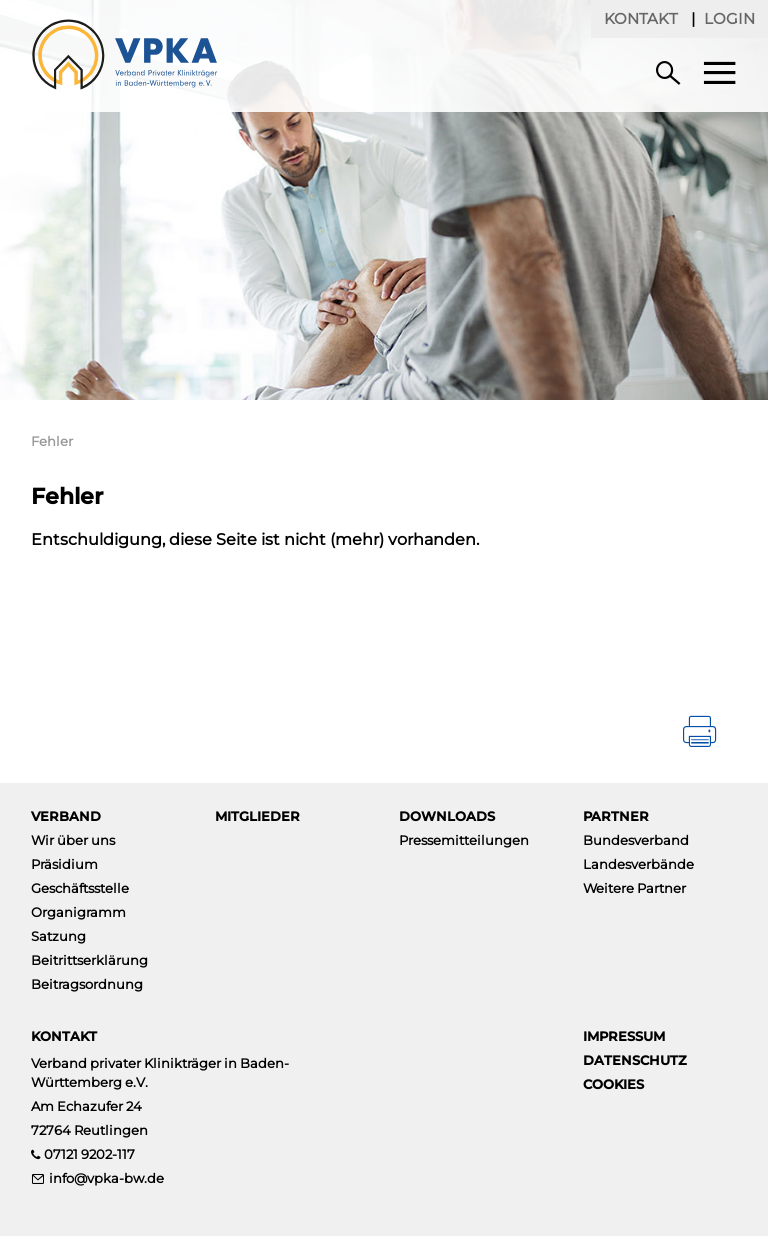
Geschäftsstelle (80, 888)
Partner (616, 816)
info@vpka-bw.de (106, 1178)
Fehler (52, 441)
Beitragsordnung (87, 984)
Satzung (58, 936)
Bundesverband (636, 840)
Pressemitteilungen (464, 840)
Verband (66, 816)
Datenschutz (635, 1060)
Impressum (624, 1036)
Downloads (447, 816)
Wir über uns (73, 840)
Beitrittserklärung (89, 960)
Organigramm (78, 912)
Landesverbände (638, 864)
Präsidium (64, 864)
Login (729, 18)
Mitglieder (257, 816)
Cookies (613, 1084)
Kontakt (641, 18)
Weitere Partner (634, 888)
